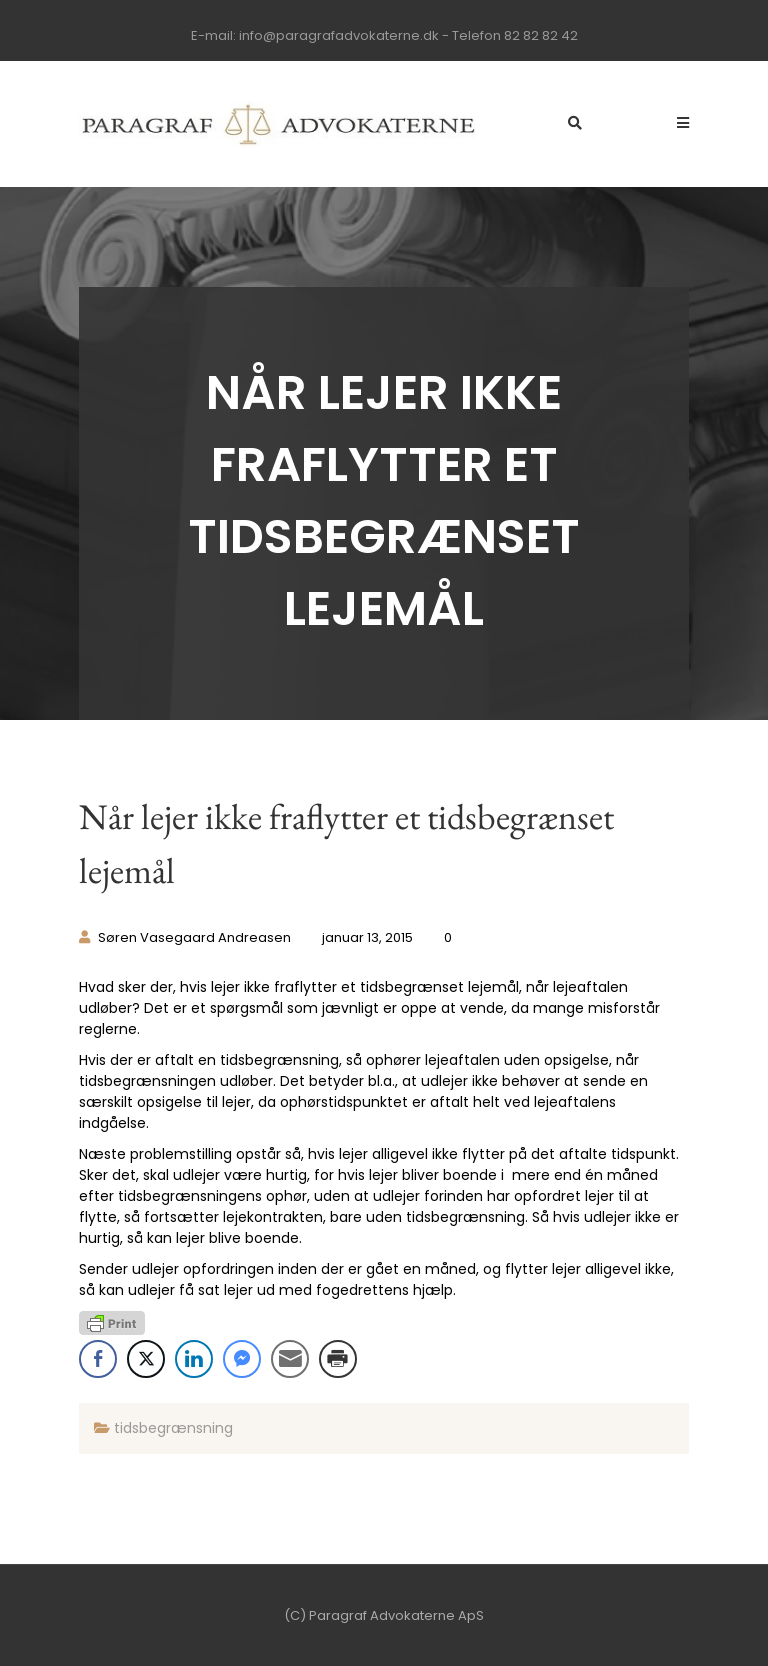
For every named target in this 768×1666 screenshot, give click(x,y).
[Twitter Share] (146, 1359)
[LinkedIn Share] (194, 1359)
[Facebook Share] (98, 1359)
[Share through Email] (290, 1359)
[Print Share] (338, 1359)
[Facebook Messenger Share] (242, 1359)
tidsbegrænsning (173, 1428)
